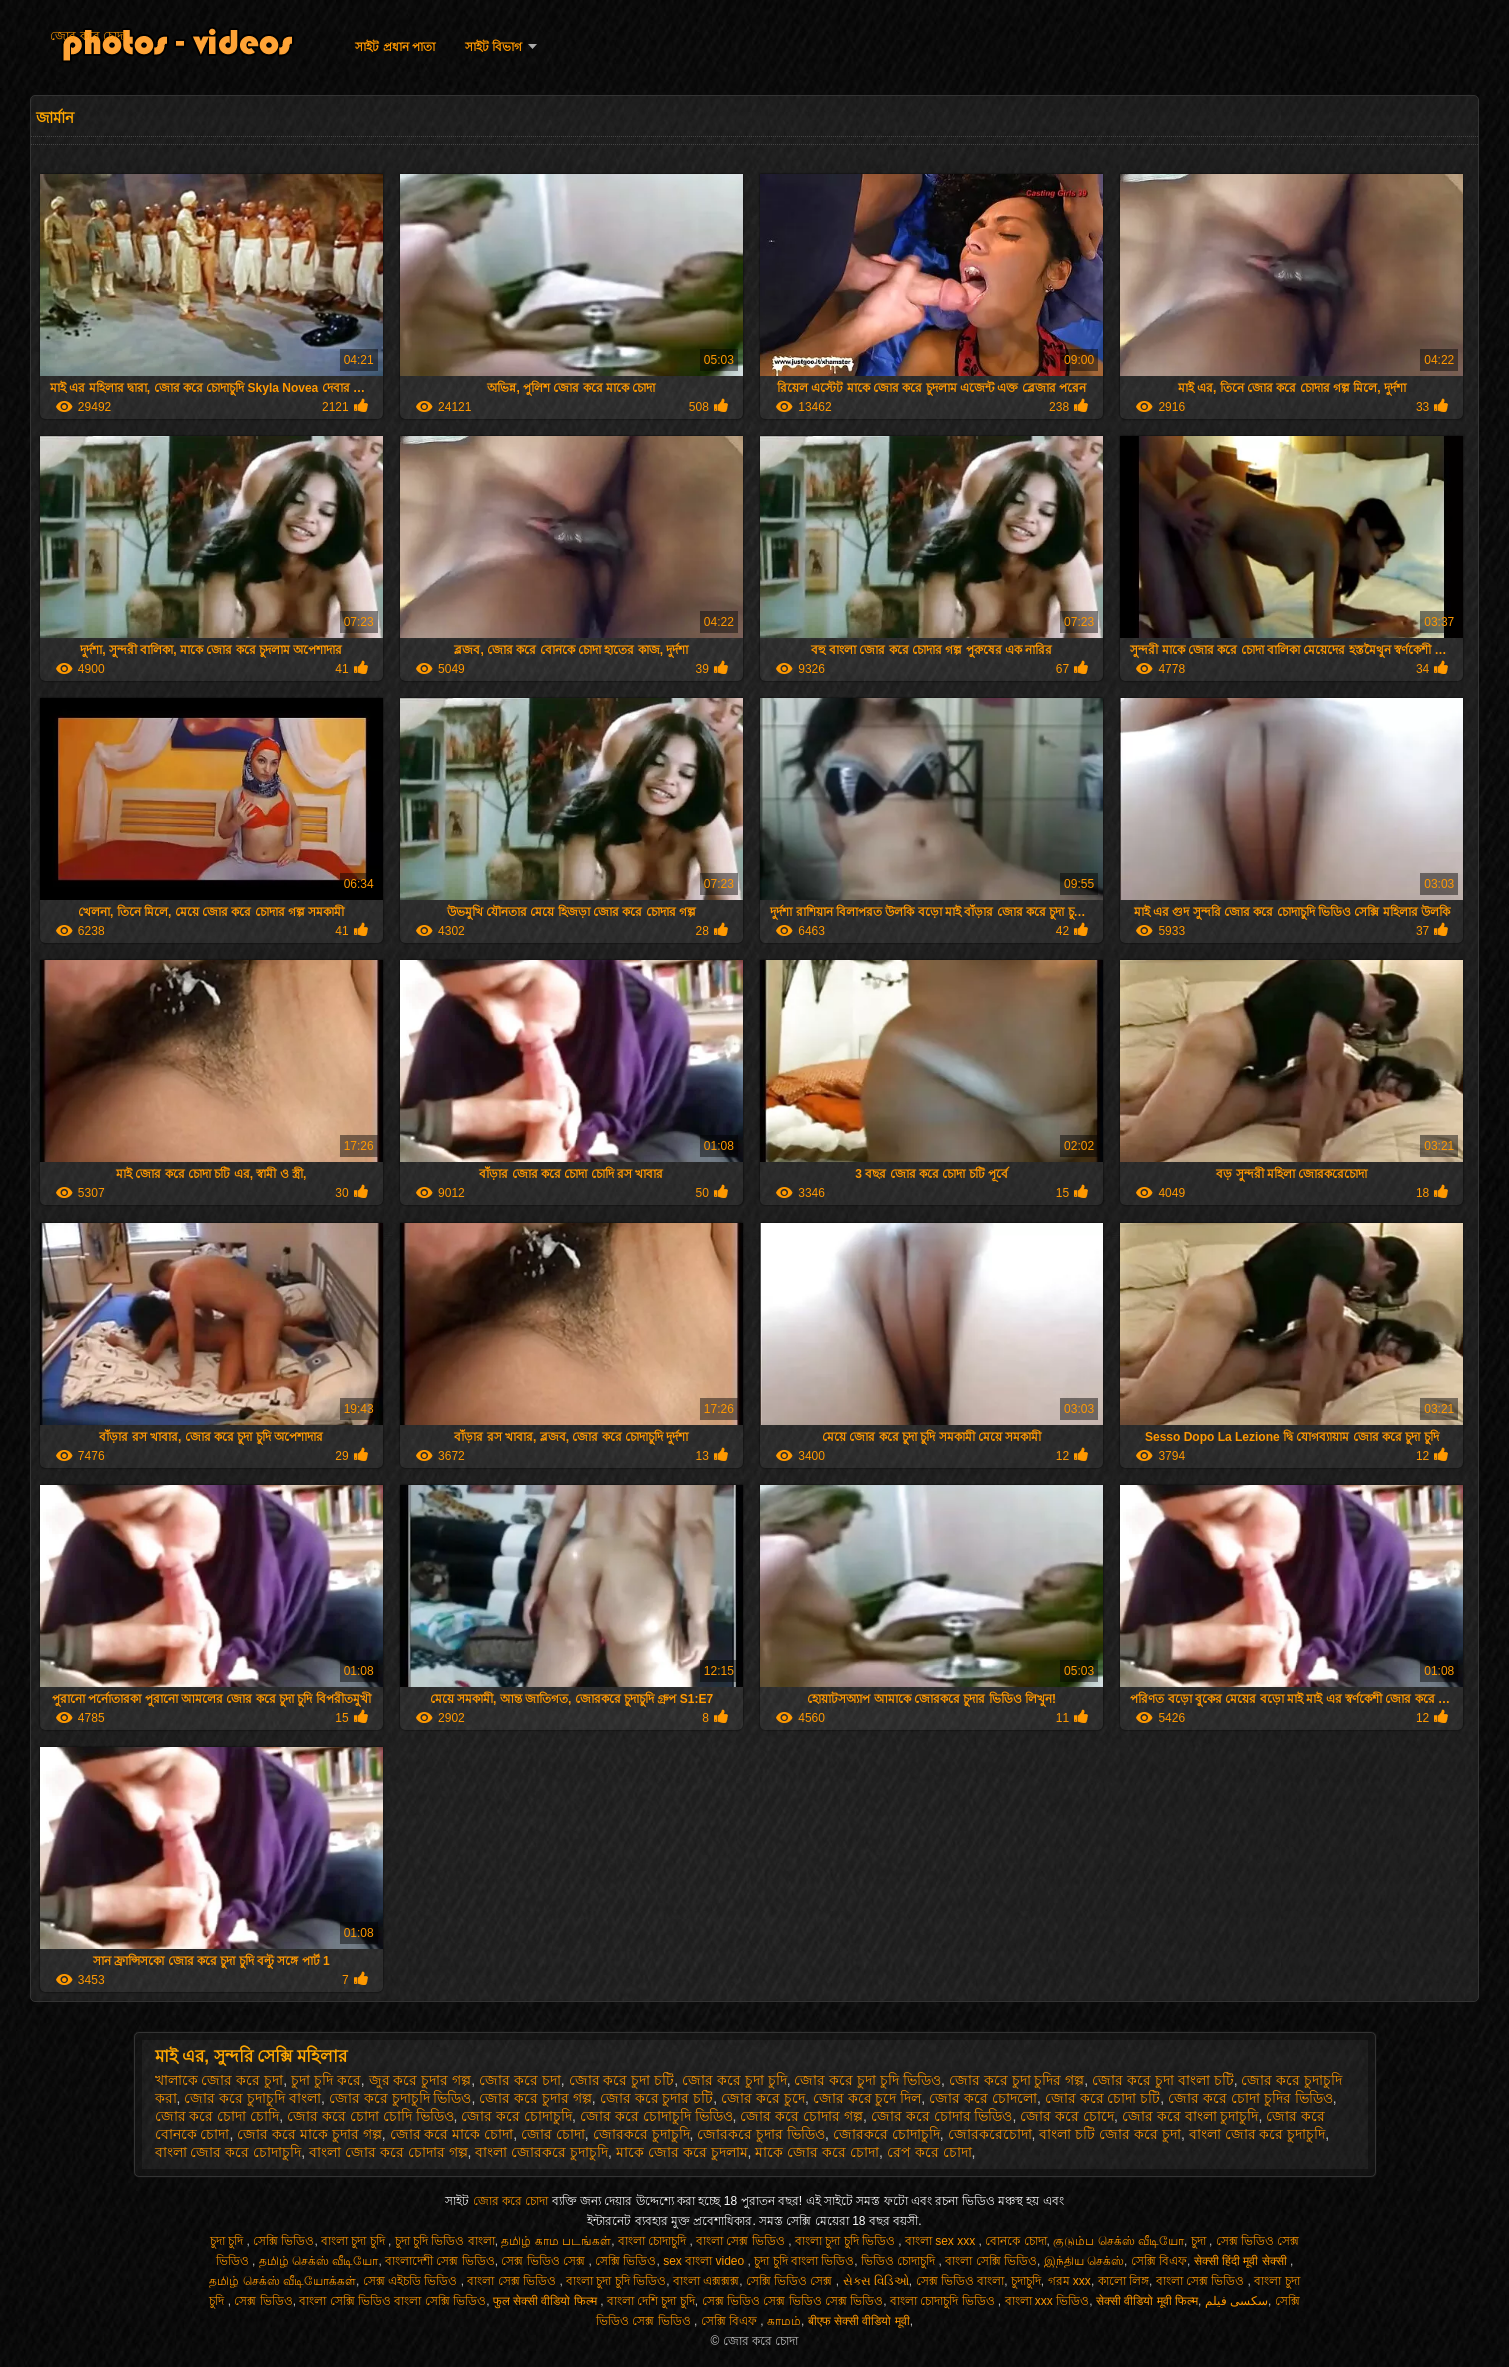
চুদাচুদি (1026, 2281)
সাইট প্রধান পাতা (395, 47)
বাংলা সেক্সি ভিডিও (991, 2261)
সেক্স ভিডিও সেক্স (544, 2261)
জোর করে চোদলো (983, 2098)
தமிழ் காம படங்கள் (556, 2241)
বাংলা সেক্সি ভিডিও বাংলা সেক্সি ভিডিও (392, 2301)
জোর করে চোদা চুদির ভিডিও (1250, 2098)
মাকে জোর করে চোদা (817, 2152)
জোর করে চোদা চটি (1103, 2098)
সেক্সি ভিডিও (283, 2241)
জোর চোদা (553, 2134)
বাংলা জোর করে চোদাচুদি (228, 2152)
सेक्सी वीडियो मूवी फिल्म (1147, 2301)
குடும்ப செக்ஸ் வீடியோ (1118, 2241)
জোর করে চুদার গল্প (535, 2098)
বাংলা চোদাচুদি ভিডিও (944, 2301)
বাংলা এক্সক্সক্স (706, 2281)
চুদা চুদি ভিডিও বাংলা (445, 2241)
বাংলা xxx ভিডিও (1047, 2301)
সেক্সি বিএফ (1159, 2261)
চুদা (1200, 2241)
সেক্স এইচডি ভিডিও (412, 2281)
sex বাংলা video (705, 2261)
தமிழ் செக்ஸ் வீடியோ (319, 2261)
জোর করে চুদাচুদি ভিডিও (400, 2098)
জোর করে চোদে (1067, 2116)
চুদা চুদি (228, 2241)
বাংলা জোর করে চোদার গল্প (388, 2152)
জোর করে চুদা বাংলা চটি (1163, 2080)
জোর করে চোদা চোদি (217, 2116)
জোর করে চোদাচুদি (516, 2116)
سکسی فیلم (1236, 2301)
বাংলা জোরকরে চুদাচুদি (541, 2152)
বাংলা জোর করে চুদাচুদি (1257, 2134)
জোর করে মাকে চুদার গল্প (309, 2134)
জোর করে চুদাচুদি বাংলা (252, 2098)
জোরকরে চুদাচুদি (641, 2134)
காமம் (784, 2321)
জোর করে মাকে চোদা (452, 2134)
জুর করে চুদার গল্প (420, 2080)
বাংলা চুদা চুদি (354, 2241)
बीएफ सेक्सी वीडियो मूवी (859, 2321)
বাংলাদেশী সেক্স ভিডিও (440, 2261)
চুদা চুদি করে (326, 2080)
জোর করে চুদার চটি (657, 2098)
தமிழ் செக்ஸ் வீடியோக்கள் (282, 2281)
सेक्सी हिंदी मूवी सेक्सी (1242, 2261)
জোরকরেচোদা (990, 2134)
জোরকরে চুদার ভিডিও (761, 2134)
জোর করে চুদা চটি (622, 2080)
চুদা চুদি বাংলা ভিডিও (804, 2261)
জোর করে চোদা (88, 36)
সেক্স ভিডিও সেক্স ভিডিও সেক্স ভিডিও (793, 2301)
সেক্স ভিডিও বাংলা (960, 2281)
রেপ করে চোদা (929, 2152)
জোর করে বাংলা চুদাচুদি (1190, 2116)
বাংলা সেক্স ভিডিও (742, 2241)
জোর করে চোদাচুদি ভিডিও (656, 2116)
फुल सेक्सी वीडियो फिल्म (546, 2301)
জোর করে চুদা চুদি (734, 2080)
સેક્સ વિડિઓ (876, 2281)
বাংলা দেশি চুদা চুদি (651, 2301)
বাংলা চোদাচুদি (654, 2241)
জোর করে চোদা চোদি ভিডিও (370, 2116)
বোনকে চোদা (1015, 2241)
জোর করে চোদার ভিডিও (942, 2116)
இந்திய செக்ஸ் (1084, 2261)
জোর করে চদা (520, 2080)
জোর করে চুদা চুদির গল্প (1017, 2080)
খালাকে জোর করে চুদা (219, 2080)
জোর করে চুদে (763, 2098)
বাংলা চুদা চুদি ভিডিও (846, 2241)
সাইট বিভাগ (493, 47)
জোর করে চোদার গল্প (801, 2116)
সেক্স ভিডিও (263, 2301)
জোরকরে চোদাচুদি (886, 2134)
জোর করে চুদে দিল (867, 2098)
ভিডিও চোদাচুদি (900, 2261)
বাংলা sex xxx (942, 2241)
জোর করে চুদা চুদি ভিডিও (867, 2080)
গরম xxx (1069, 2281)
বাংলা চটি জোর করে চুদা (1110, 2134)
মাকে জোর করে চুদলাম (682, 2152)
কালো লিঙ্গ (1123, 2281)
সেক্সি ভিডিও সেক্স (791, 2281)
